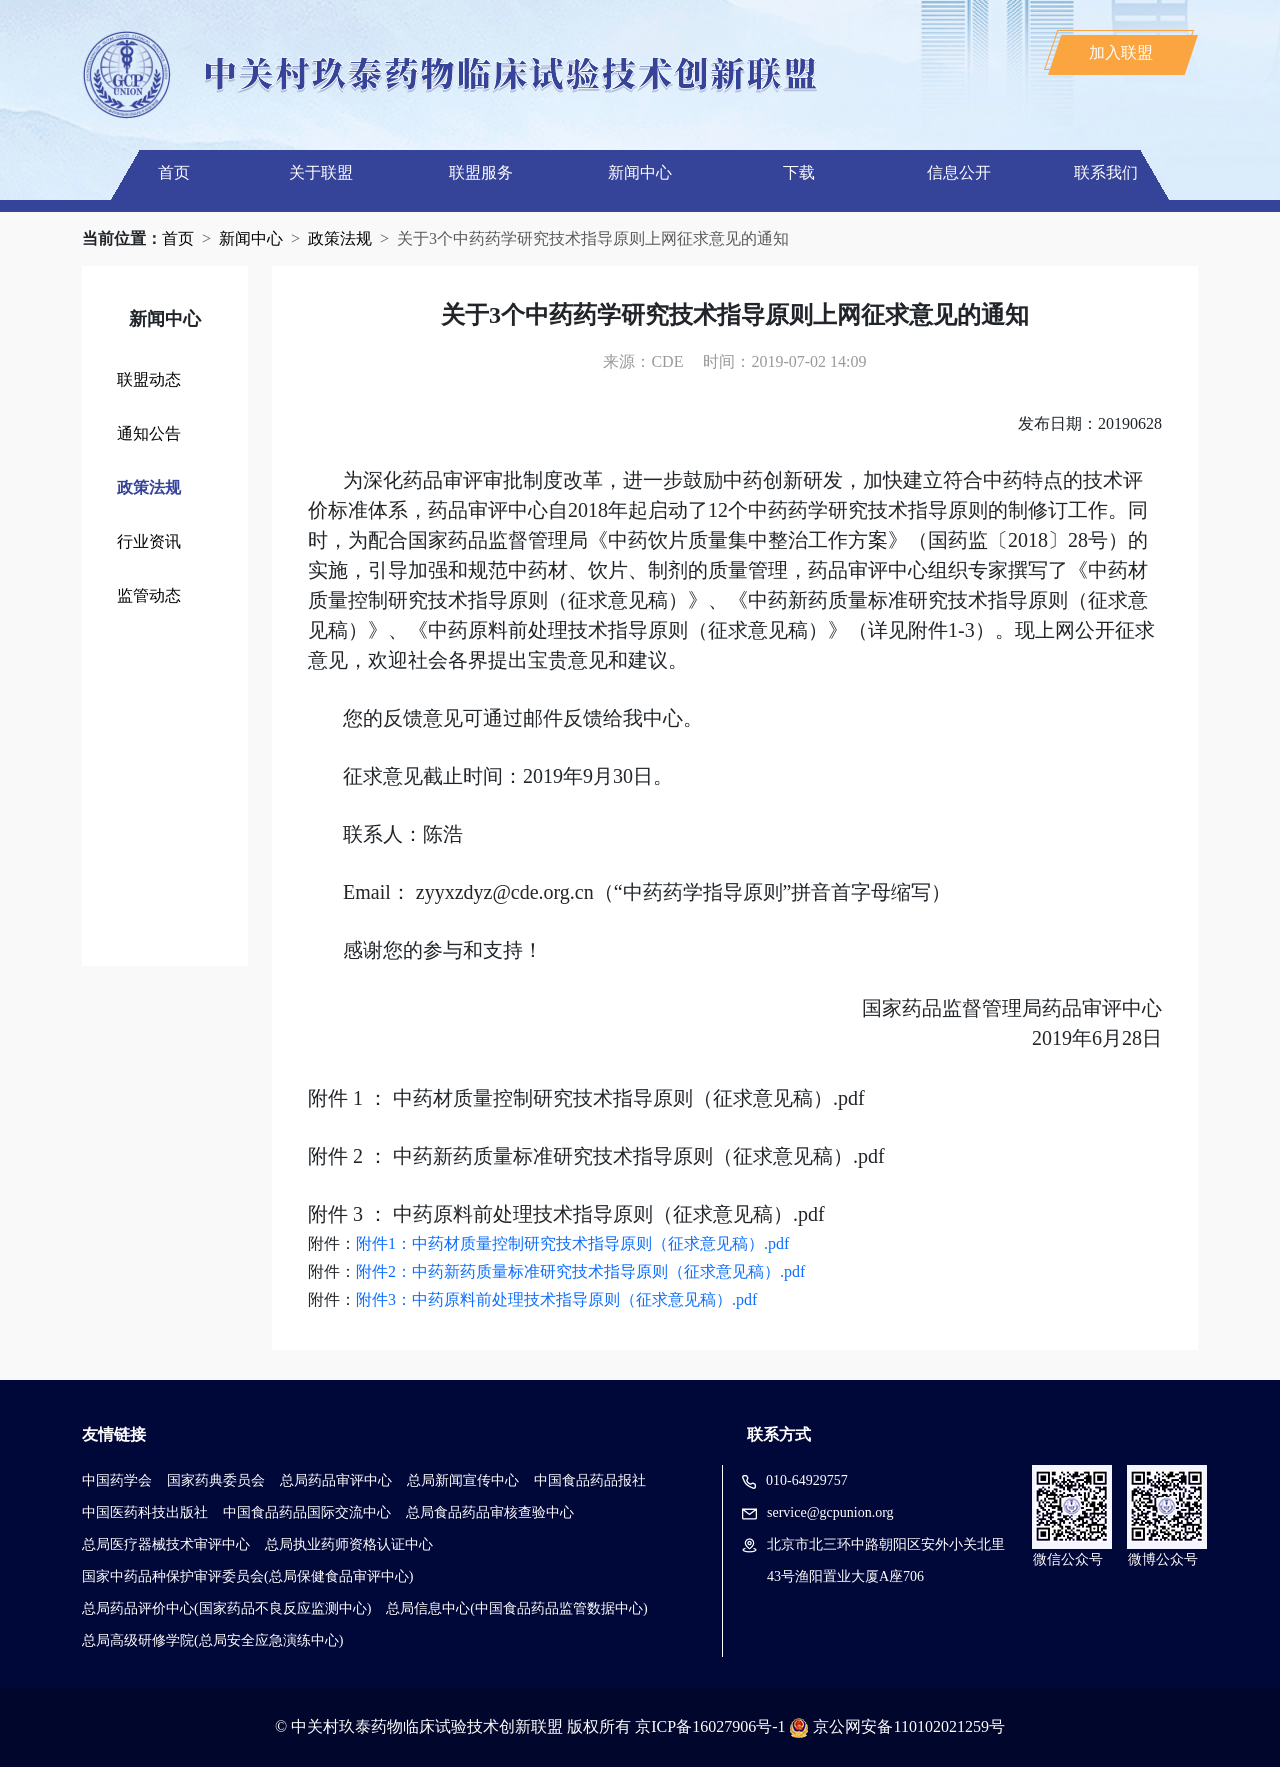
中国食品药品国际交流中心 (307, 1512)
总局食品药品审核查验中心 (490, 1512)
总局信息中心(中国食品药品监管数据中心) (516, 1608)
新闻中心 (640, 172)
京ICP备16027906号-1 (710, 1726)
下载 (799, 172)
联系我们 (1106, 172)
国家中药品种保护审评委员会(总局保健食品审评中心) (247, 1576)
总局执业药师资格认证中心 (349, 1544)
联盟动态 (149, 379)
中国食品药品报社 (590, 1480)
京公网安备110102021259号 (908, 1726)
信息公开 (959, 172)
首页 (174, 172)
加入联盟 (1121, 52)
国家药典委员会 (216, 1480)
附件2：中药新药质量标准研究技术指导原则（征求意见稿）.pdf (580, 1271)
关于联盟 (321, 172)
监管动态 (149, 595)
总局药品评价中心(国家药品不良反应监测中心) (226, 1608)
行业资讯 (149, 541)
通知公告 (149, 433)
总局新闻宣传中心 (463, 1480)
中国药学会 (117, 1480)
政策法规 (340, 238)
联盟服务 (481, 172)
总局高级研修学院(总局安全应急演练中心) (212, 1640)
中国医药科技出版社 (145, 1512)
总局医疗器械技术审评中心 (166, 1544)
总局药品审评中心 (336, 1480)
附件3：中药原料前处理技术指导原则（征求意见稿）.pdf (556, 1299)
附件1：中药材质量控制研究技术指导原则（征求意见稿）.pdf (572, 1243)
